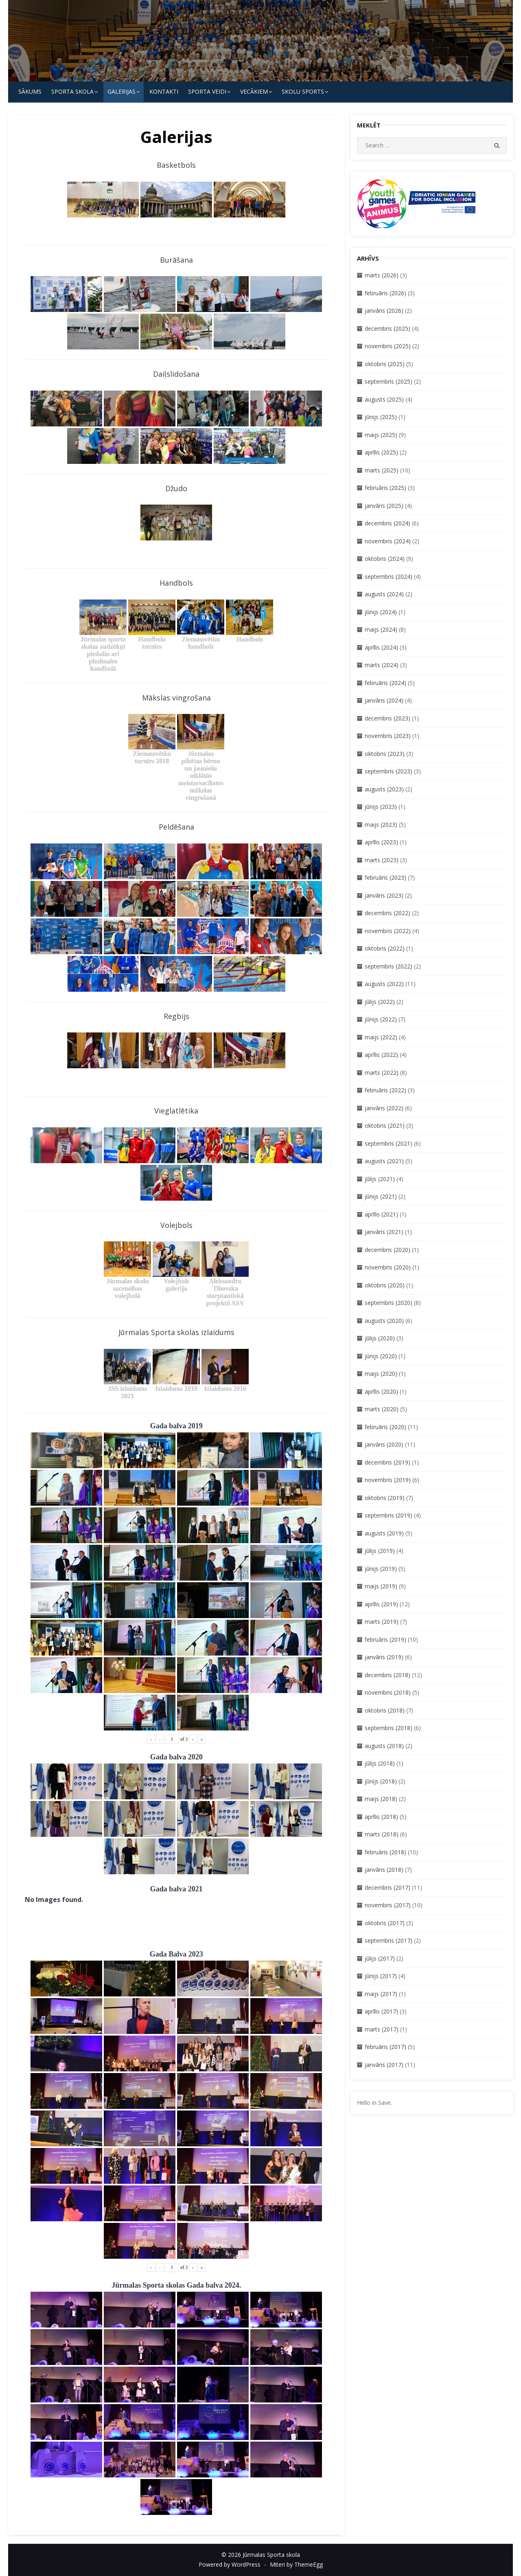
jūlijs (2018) (380, 1763)
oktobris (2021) (385, 1125)
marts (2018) (381, 1834)
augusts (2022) (384, 984)
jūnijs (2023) (381, 806)
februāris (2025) (385, 488)
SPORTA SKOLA (72, 91)
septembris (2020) (388, 1303)
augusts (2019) (384, 1533)
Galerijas (121, 91)
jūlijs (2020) (380, 1338)
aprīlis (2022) (381, 1055)
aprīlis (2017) (381, 2011)
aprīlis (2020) (381, 1391)
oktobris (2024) (385, 558)
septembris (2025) (388, 381)
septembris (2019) (388, 1515)
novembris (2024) (388, 541)
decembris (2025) (387, 328)
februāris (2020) (385, 1427)
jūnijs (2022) (381, 1019)
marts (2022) (381, 1072)
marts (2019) (381, 1621)
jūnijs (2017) (381, 1976)
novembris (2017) (388, 1905)
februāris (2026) (385, 293)
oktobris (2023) (385, 754)
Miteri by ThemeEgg (296, 2564)
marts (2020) (381, 1409)
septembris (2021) (388, 1143)
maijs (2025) (381, 435)
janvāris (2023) (384, 895)
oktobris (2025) (385, 364)
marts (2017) (381, 2029)
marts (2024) (381, 665)
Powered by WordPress (229, 2564)
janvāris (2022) (384, 1108)
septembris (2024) (388, 576)
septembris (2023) (388, 771)
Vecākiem (254, 91)
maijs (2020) (381, 1373)
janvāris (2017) (384, 2065)
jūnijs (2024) (381, 612)
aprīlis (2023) (381, 842)
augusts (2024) (384, 594)
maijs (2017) (381, 1994)
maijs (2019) (381, 1586)
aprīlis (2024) (381, 647)
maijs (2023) (381, 824)
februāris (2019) (385, 1639)
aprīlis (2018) (381, 1817)
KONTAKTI (163, 91)
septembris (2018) (388, 1728)
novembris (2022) (388, 931)
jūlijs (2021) (380, 1179)
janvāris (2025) (384, 505)
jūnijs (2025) (381, 417)
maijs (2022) (381, 1037)
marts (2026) (381, 275)
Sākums (30, 91)
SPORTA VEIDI (207, 91)
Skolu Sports (303, 91)
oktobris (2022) (385, 948)
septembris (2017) (388, 1940)
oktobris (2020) (385, 1285)
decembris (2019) (387, 1462)
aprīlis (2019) (381, 1604)
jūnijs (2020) (381, 1356)
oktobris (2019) (385, 1498)
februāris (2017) (385, 2047)
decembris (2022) (387, 913)
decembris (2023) (387, 718)
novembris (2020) (388, 1267)
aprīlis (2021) (381, 1214)
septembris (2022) (388, 966)
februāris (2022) (385, 1090)
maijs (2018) (381, 1799)
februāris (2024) (385, 683)
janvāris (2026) (384, 310)
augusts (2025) (384, 399)
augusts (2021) (384, 1161)
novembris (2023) (388, 736)
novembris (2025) (388, 346)
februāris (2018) (385, 1852)
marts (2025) (381, 470)
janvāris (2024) (384, 700)
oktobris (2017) (385, 1923)
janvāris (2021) (384, 1232)
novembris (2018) (388, 1692)
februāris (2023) (385, 877)
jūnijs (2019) (381, 1568)
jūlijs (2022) (380, 1002)
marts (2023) (381, 860)
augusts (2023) (384, 789)
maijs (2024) (381, 629)
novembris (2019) (388, 1480)
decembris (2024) (387, 523)
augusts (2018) (384, 1746)
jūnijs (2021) (381, 1196)
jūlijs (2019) (380, 1551)
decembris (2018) (387, 1675)
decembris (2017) (387, 1887)
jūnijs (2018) (381, 1781)
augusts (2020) (384, 1320)
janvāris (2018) (384, 1869)
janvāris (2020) (384, 1444)
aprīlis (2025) (381, 452)
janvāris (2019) (384, 1657)
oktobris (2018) (385, 1710)
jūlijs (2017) (380, 1958)
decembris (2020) (387, 1250)
